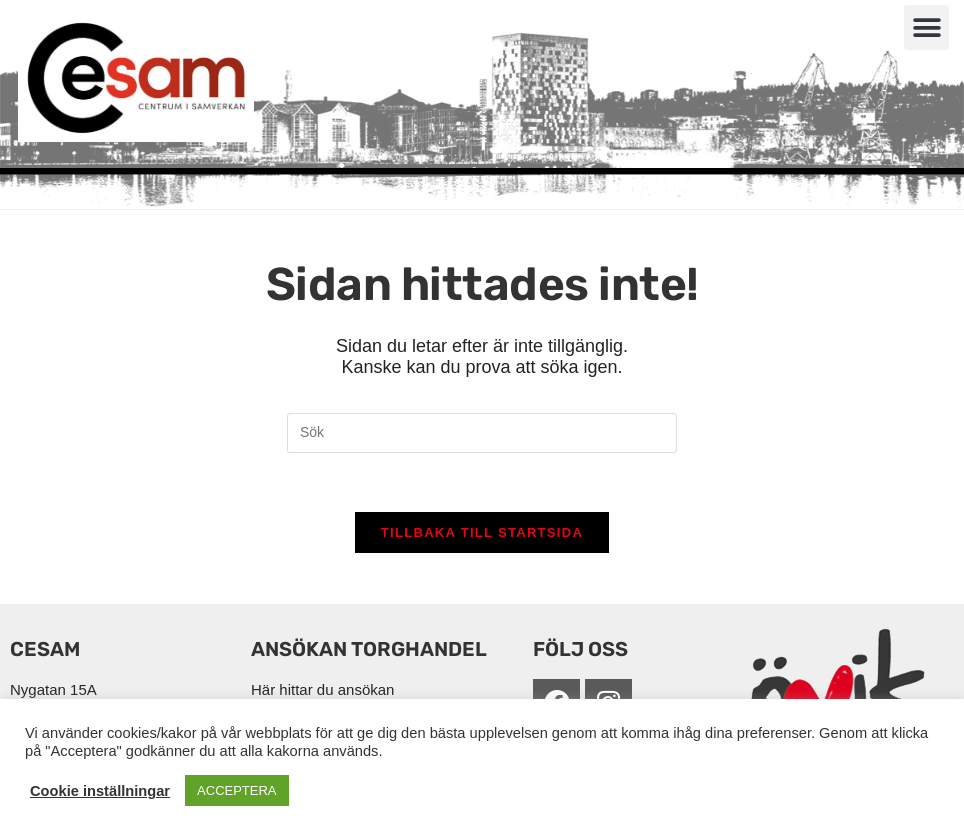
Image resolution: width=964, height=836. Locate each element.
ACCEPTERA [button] (236, 790)
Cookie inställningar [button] (100, 791)
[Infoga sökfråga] (482, 433)
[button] (926, 27)
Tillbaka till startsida (482, 534)
